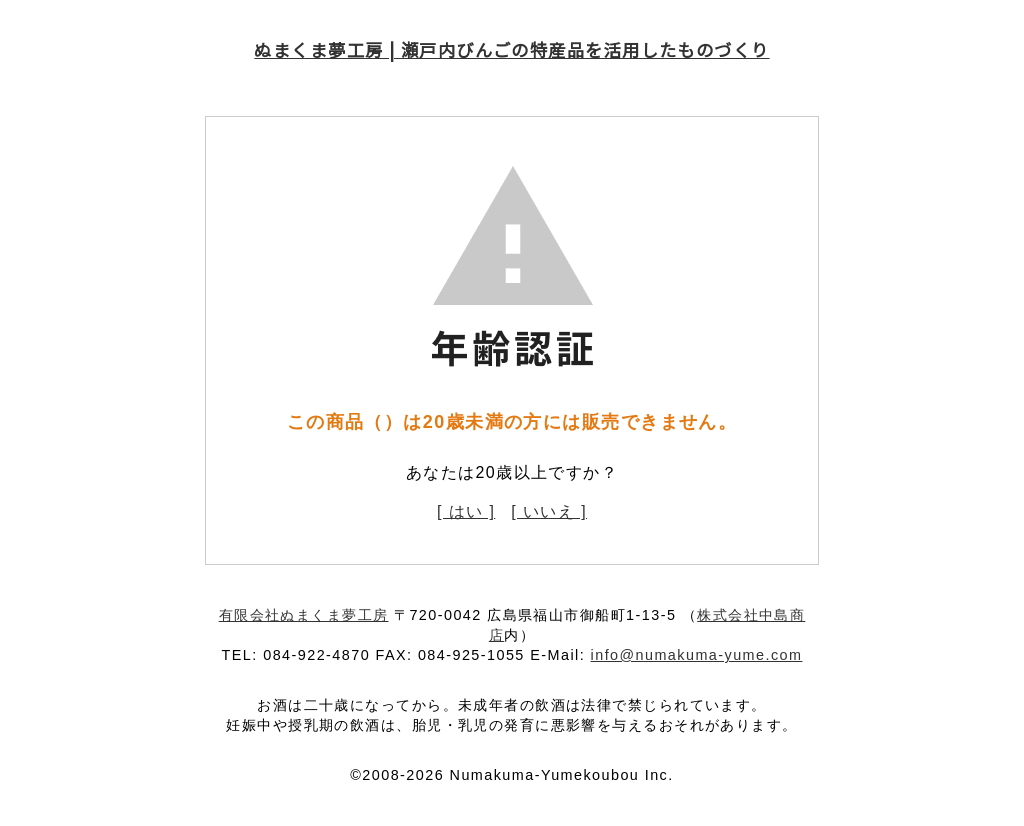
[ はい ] (466, 511)
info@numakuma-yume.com (697, 655)
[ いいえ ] (549, 511)
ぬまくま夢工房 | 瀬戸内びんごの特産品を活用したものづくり (511, 49)
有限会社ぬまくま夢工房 (304, 615)
